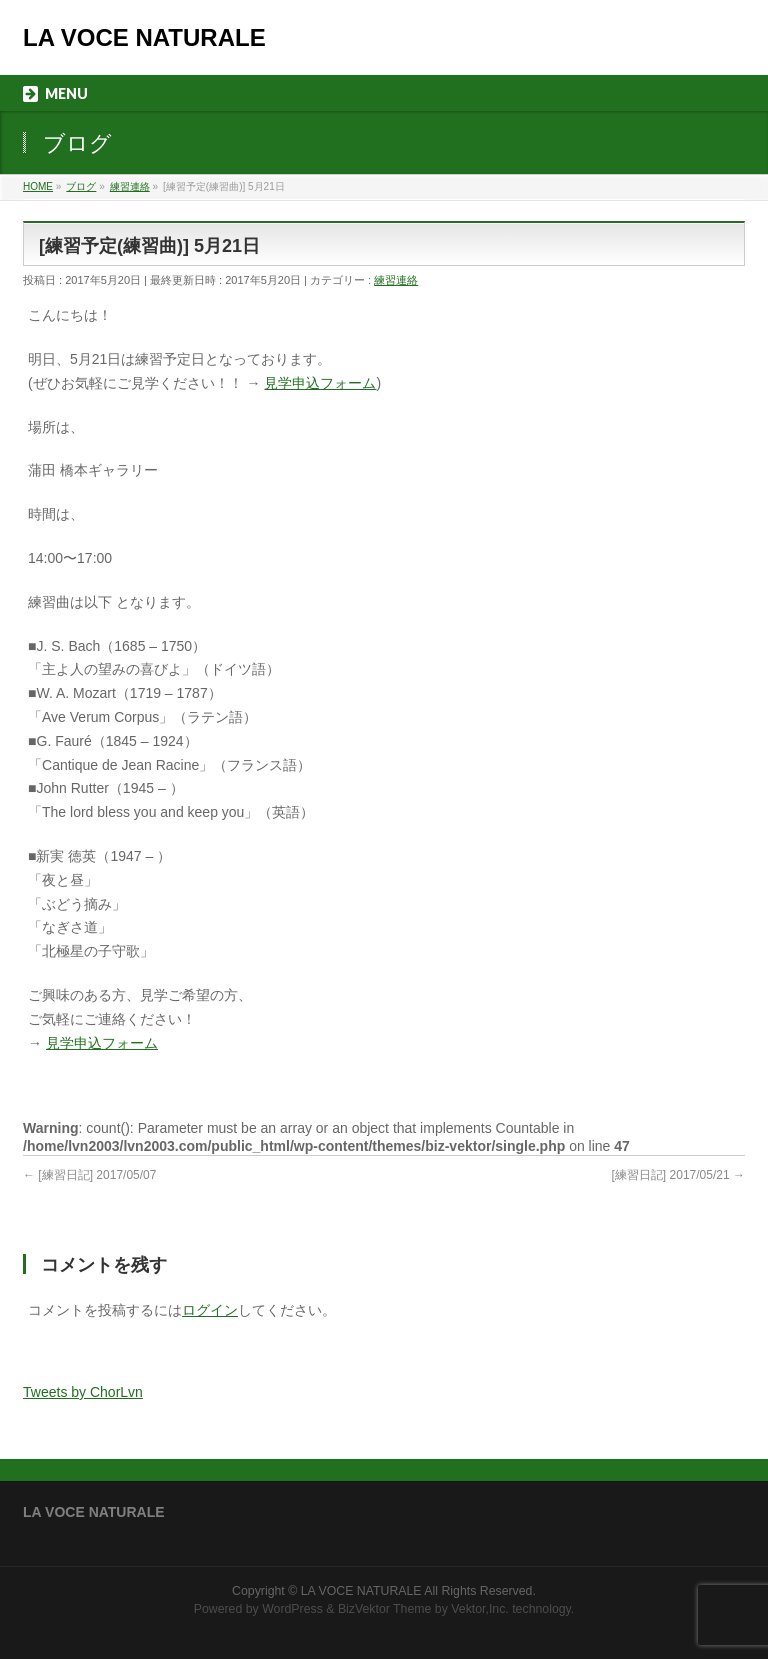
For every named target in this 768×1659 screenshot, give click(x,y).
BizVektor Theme (385, 1609)
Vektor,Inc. (480, 1609)
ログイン (210, 1310)
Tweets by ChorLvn (83, 1392)
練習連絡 (396, 280)
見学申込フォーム (320, 383)
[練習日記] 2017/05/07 (89, 1175)
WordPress (292, 1609)
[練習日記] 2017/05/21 (678, 1175)
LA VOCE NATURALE (144, 37)
